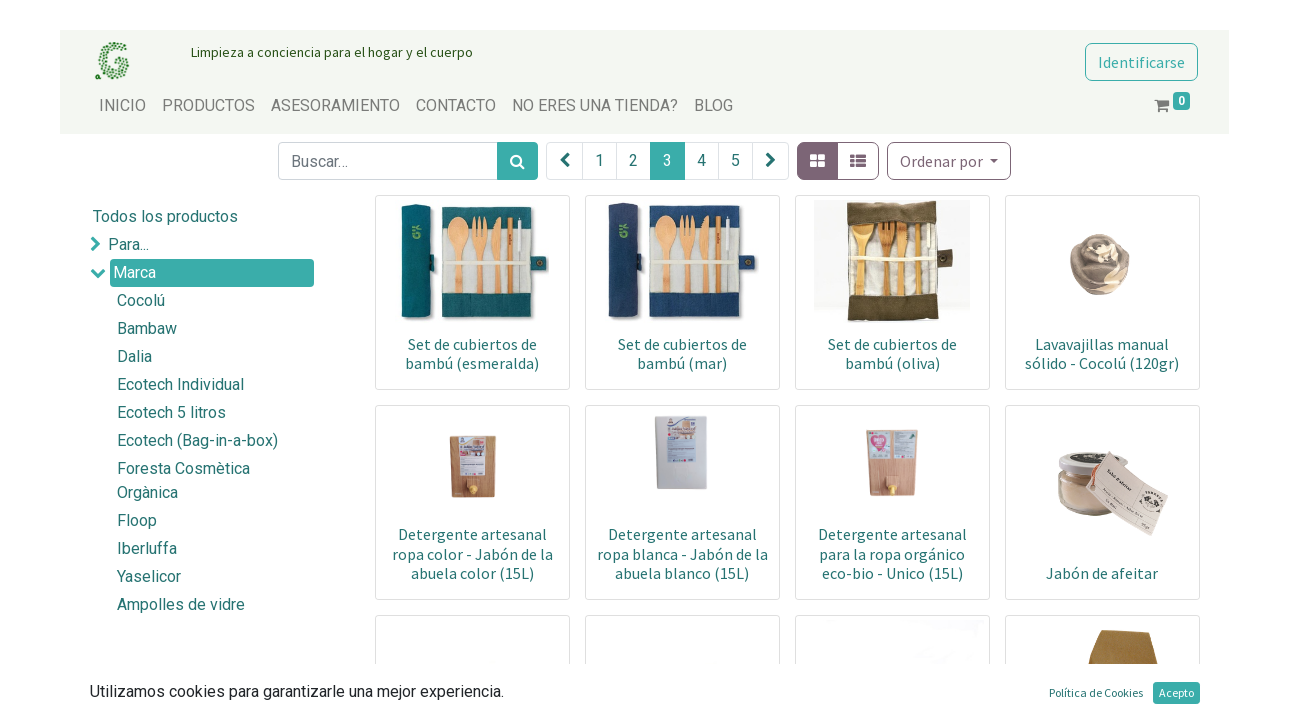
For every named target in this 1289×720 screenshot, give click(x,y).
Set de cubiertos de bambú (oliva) (892, 353)
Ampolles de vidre (181, 604)
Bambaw (147, 328)
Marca (134, 272)
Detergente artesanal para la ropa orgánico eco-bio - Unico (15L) (892, 553)
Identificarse (1141, 62)
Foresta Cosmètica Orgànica (183, 480)
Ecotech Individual (180, 384)
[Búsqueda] (517, 161)
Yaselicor (149, 576)
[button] (949, 161)
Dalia (134, 356)
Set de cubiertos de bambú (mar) (682, 353)
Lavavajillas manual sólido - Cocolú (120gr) (1102, 353)
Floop (137, 520)
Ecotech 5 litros (171, 412)
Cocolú (141, 300)
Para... (128, 244)
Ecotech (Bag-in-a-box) (197, 440)
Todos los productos (165, 216)
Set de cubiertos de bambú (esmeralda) (472, 353)
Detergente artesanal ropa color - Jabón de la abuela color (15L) (472, 553)
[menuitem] (122, 106)
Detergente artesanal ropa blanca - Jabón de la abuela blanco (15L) (682, 553)
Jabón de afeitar (1102, 573)
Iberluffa (147, 548)
